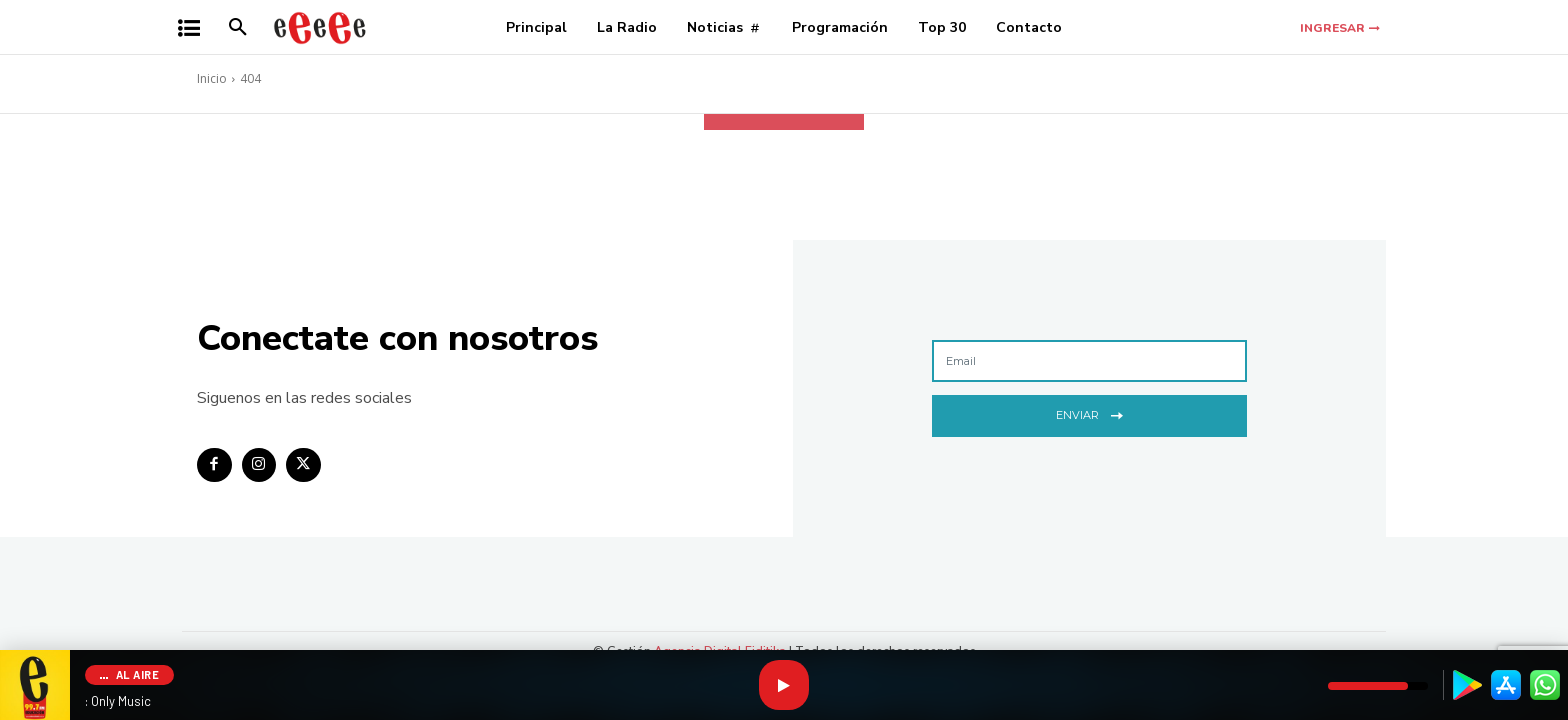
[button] (238, 28)
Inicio (212, 78)
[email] (1089, 361)
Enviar (1089, 413)
